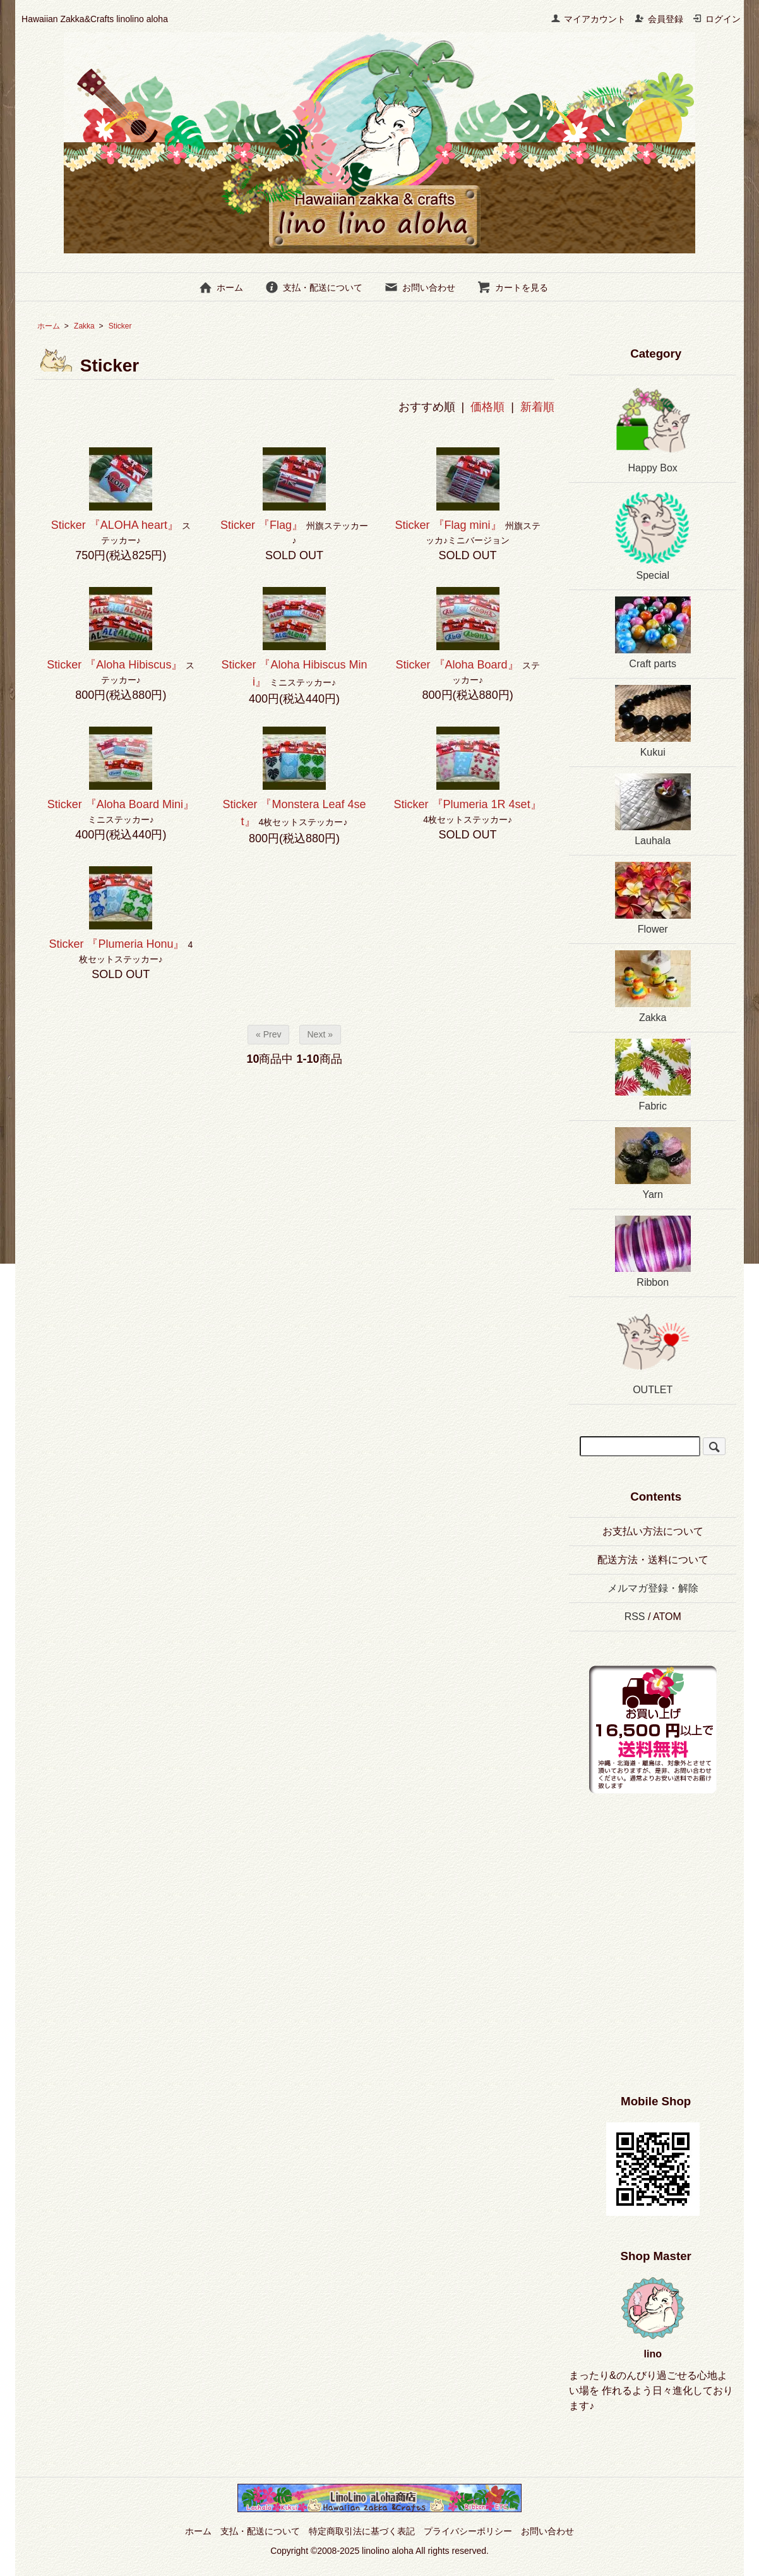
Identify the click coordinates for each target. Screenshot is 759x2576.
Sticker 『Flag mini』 (448, 525)
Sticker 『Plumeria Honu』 (116, 944)
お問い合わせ (419, 287)
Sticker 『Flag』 (261, 525)
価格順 (487, 407)
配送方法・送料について (652, 1559)
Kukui (653, 721)
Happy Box (653, 427)
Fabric (653, 1075)
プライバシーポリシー (468, 2531)
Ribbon (653, 1252)
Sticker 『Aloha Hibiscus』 (114, 664)
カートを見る (512, 287)
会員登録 (659, 19)
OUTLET (653, 1349)
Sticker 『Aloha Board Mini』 (120, 804)
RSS (635, 1616)
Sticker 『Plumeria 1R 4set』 (468, 804)
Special (653, 535)
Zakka (84, 326)
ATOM (667, 1616)
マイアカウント (588, 19)
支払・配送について (313, 287)
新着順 (537, 407)
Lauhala (653, 809)
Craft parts (653, 632)
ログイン (716, 19)
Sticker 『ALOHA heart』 (115, 525)
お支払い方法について (652, 1531)
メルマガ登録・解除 (652, 1588)
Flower (653, 898)
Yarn (653, 1163)
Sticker (129, 326)
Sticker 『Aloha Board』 (457, 664)
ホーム (220, 287)
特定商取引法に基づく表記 (362, 2531)
